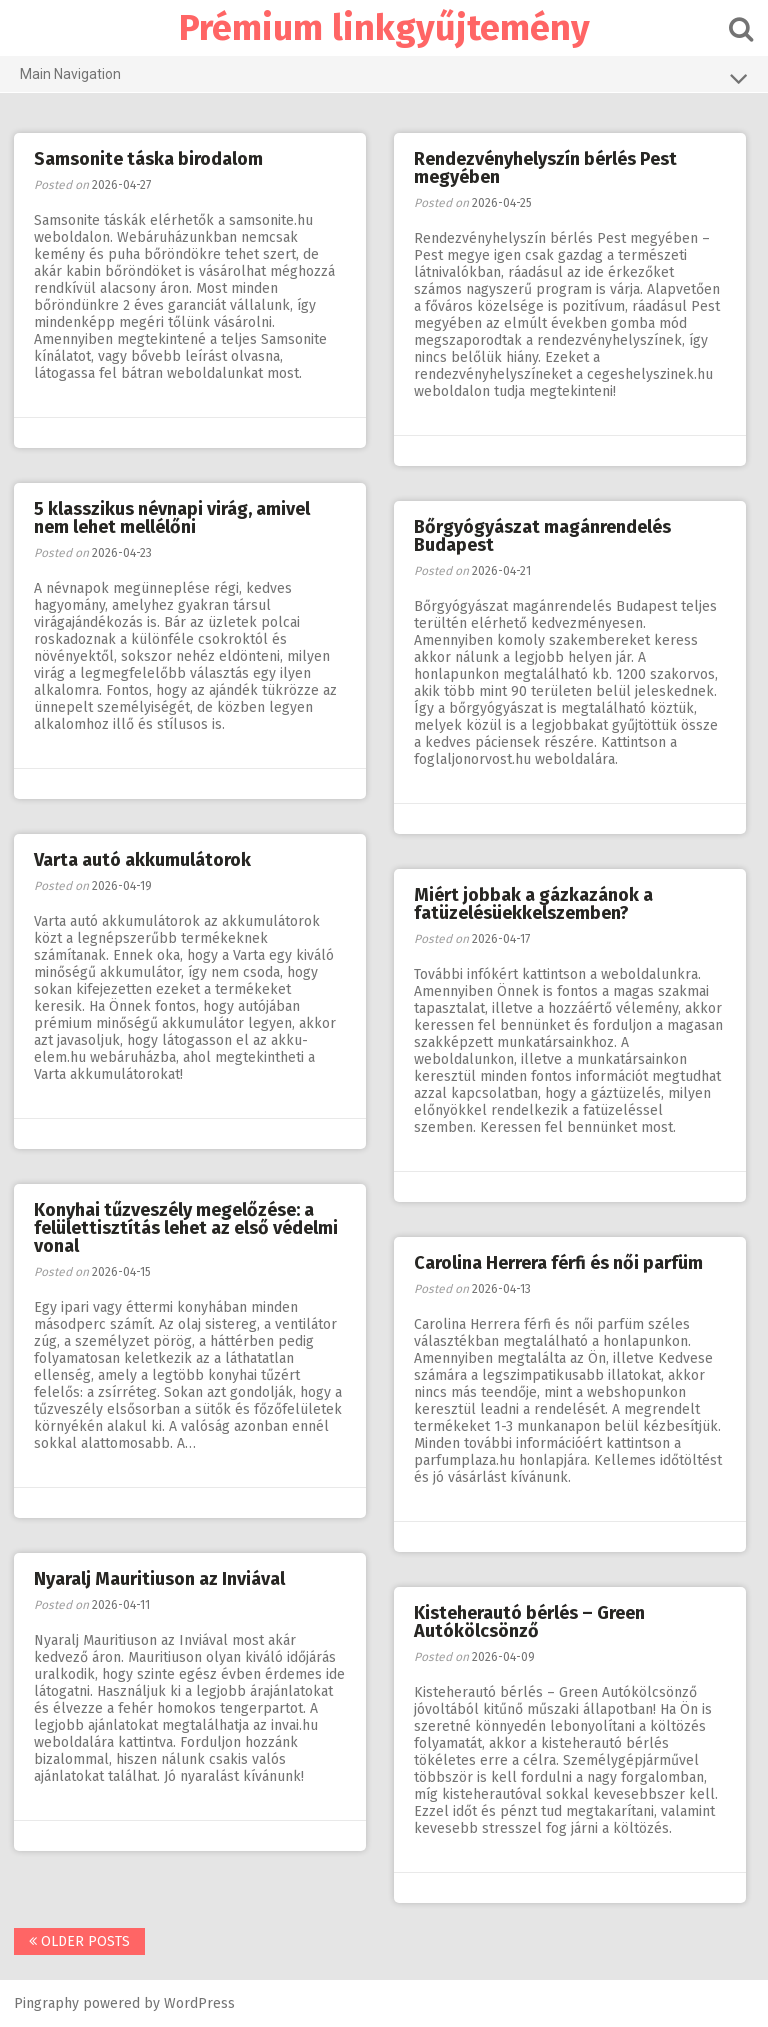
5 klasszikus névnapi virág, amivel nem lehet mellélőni (173, 518)
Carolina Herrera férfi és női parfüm (559, 1263)
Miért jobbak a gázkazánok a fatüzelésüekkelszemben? (534, 904)
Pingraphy (47, 2003)
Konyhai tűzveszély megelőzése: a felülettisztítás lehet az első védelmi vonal (187, 1228)
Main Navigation (384, 78)
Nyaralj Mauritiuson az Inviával (160, 1579)
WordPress (200, 2003)
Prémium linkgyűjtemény (384, 28)
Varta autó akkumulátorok (143, 860)
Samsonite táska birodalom (149, 159)
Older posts (80, 1941)
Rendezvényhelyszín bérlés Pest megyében (546, 168)
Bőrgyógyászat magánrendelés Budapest (543, 536)
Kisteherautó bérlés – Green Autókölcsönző (530, 1622)
